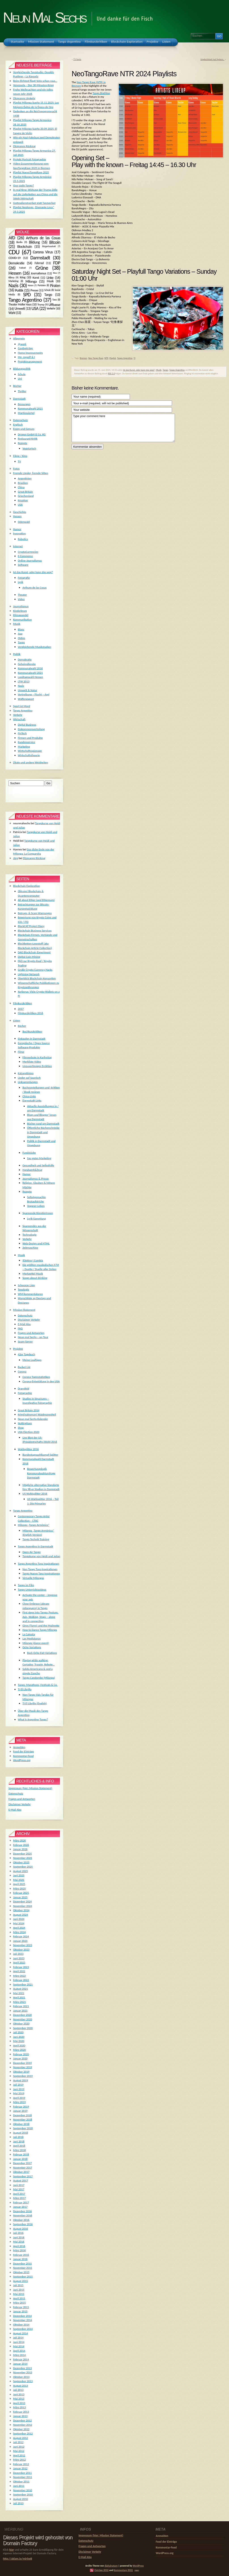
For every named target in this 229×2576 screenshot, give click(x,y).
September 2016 (23, 2224)
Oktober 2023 (21, 1949)
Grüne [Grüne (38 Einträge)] (47, 268)
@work (22, 344)
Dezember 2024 (22, 1901)
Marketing (24, 746)
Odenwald (24, 521)
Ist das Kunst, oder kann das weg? (139, 370)
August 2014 (20, 2333)
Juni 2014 (18, 2342)
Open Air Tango (31, 1552)
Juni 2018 (18, 2141)
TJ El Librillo (25, 1689)
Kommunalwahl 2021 (30, 408)
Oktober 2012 (21, 2429)
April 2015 (19, 2298)
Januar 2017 (20, 2206)
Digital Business (27, 724)
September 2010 (23, 2494)
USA (20, 504)
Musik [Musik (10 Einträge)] (53, 281)
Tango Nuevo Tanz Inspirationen (41, 1573)
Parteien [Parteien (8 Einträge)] (43, 285)
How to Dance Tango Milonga (39, 1629)
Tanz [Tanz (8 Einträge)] (56, 299)
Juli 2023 (18, 1953)
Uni (20, 378)
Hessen (17, 516)
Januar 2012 (20, 2468)
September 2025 (23, 1866)
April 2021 (19, 1997)
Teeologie (23, 1289)
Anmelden (19, 1747)
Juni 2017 (18, 2185)
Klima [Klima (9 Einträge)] (13, 277)
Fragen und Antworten (31, 1333)
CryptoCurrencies (28, 551)
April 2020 (19, 2045)
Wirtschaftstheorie (29, 755)
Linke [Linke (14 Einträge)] (53, 277)
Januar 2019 (20, 2110)
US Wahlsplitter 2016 (34, 1493)
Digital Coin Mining (29, 956)
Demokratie (25, 659)
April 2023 (19, 1962)
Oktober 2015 (21, 2272)
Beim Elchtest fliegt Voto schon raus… (35, 81)
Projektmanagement (30, 361)
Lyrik (20, 582)
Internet (18, 546)
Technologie (29, 1234)
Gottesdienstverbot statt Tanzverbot (34, 203)
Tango (165, 370)
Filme (21, 1051)
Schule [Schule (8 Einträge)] (49, 290)
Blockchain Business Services (35, 930)
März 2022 (19, 1975)
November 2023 (22, 1945)
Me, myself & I (26, 357)
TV (19, 461)
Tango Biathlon (101, 93)
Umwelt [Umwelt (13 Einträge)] (23, 308)
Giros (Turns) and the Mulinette (40, 1625)
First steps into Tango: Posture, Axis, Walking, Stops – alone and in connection (40, 1617)
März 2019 (19, 2102)
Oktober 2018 (21, 2124)
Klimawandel (20, 615)
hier (11, 2549)
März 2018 (19, 2150)
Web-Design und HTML (35, 1243)
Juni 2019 (18, 2089)
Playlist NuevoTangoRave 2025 (31, 172)
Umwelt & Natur (27, 690)
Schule (22, 374)
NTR (106, 358)
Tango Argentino (125, 358)
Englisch (18, 424)
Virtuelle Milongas (33, 1578)
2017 (21, 1008)
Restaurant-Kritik (28, 438)
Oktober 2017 (21, 2172)
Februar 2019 (21, 2106)
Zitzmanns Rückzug (24, 146)
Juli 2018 (18, 2137)
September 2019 (23, 2076)
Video (21, 599)
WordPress (138, 2565)
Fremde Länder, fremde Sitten (30, 473)
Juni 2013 (18, 2394)
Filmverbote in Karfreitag (37, 1057)
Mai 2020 (18, 2041)
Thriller (22, 391)
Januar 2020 (20, 2058)
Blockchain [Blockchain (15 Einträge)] (28, 246)
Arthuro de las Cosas (34, 587)
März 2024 (19, 1932)
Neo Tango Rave (95, 358)
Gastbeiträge (25, 348)
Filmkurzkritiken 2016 (30, 1013)
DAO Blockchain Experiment (34, 952)
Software (23, 564)
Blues (21, 629)
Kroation (23, 500)
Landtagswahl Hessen (30, 677)
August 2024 (20, 1914)
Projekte (18, 1348)
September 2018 (23, 2128)
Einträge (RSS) (101, 2570)
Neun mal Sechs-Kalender (33, 1419)
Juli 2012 (18, 2442)
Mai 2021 (18, 1993)
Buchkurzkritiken (32, 1031)
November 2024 (22, 1906)
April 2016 (19, 2246)
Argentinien (25, 478)
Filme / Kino (20, 456)
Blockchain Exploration (26, 886)
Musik (159, 370)
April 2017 (19, 2193)
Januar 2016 (20, 2259)
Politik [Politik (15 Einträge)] (22, 290)
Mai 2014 (18, 2346)
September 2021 (23, 1984)
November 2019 (22, 2067)
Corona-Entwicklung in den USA (40, 1381)
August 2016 (20, 2228)
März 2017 (19, 2198)
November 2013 (22, 2372)
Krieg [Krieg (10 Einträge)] (25, 277)
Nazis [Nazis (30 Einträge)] (17, 285)
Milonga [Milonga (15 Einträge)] (35, 281)
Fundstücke (29, 1152)
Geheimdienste (27, 664)
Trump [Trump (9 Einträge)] (42, 304)
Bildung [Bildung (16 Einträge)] (38, 242)
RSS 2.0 (111, 373)
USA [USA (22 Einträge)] (39, 308)
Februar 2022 (21, 1980)
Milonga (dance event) (35, 1643)
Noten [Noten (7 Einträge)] (32, 285)
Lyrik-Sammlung (36, 1218)
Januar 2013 (20, 2416)
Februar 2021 (21, 2006)
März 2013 (19, 2407)
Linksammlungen (28, 1082)
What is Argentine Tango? (33, 1719)
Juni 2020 (18, 2036)
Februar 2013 (21, 2411)
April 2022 (19, 1971)
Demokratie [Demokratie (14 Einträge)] (20, 263)
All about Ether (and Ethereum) (36, 900)
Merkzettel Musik (32, 1273)
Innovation (19, 533)
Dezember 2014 (22, 2316)
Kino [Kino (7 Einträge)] (56, 272)
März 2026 (19, 1840)
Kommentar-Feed (23, 1756)
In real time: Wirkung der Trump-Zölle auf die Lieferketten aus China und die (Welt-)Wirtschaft (35, 194)
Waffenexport (26, 699)
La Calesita (28, 1634)
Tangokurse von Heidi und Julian (41, 1556)
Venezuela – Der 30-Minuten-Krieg (33, 85)
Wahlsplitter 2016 (28, 1449)
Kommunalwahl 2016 (30, 668)
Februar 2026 (21, 1845)
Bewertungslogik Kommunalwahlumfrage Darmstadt (41, 1473)
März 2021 (19, 2002)
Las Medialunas (31, 1638)
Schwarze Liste (26, 1285)
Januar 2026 (20, 1849)
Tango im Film (26, 1585)
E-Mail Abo (24, 1324)
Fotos (16, 468)
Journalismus (21, 606)
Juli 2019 (18, 2084)
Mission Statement (24, 1309)
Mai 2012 (18, 2451)
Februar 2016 (21, 2254)
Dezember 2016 (22, 2211)
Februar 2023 (21, 1967)
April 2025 (19, 1884)
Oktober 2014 (21, 2324)
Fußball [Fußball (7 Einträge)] (25, 267)
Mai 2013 (18, 2398)
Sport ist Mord (21, 706)
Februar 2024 (21, 1936)
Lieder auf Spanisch (29, 1077)
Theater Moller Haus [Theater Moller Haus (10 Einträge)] (22, 304)
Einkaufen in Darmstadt (31, 1038)
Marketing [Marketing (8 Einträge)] (15, 281)
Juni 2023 (18, 1958)
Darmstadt (19, 398)
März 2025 (19, 1888)
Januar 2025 (20, 1897)
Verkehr (17, 714)
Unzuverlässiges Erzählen (37, 1066)
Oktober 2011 (21, 2481)
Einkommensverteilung (31, 729)
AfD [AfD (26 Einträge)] (16, 238)
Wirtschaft (19, 719)
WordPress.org (21, 1760)
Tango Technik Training (35, 1539)
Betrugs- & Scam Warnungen (35, 913)
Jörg (15, 858)
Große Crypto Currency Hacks (35, 969)
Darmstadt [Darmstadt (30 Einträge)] (45, 258)
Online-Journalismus (30, 560)
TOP (137, 2570)
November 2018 (22, 2119)
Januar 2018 (20, 2159)
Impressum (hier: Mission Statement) (30, 1788)
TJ (134, 358)
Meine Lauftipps (31, 1360)
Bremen (83, 358)
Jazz (20, 633)
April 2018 (19, 2145)
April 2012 (19, 2455)
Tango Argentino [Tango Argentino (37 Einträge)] (29, 300)
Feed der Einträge (23, 1751)
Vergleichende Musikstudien (34, 646)
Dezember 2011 (22, 2472)
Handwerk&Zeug (32, 1169)
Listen (16, 1020)
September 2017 (23, 2176)
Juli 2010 (18, 2503)
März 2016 (19, 2250)
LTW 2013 (24, 681)
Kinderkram (20, 610)
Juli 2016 (18, 2233)
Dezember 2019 (22, 2063)
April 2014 (19, 2350)
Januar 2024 (20, 1941)
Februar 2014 (21, 2359)
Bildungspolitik (22, 368)
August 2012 (20, 2438)
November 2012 (22, 2424)
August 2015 (20, 2281)
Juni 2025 (18, 1875)
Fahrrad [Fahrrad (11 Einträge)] (43, 263)
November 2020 (22, 2019)
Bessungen (24, 404)
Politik (16, 654)
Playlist (112, 358)
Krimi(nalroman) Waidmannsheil (37, 1414)
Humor (17, 529)
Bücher (17, 386)
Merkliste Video (31, 1061)
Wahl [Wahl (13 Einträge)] (14, 313)
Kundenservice (26, 742)
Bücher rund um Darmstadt (43, 1123)
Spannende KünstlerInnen (37, 1213)
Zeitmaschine (30, 1247)
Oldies (21, 638)
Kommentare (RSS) (123, 2570)
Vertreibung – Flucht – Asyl (33, 694)
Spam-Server (25, 1341)
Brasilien (23, 483)
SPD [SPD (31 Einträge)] (32, 294)
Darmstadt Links (31, 1100)
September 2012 (23, 2433)
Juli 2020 (18, 2032)
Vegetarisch (29, 448)
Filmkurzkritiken (22, 1003)
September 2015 (23, 2276)
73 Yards (77, 59)
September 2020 (23, 2028)
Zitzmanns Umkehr (24, 98)
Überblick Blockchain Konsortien (37, 978)
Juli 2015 (18, 2285)
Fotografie (24, 577)
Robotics (23, 539)
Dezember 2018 (22, 2115)
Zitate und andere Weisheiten (30, 762)
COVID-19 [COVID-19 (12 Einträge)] (18, 258)
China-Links (29, 1096)
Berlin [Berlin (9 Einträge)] (21, 242)
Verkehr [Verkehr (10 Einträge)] (53, 309)
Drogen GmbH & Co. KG (32, 434)
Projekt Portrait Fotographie (29, 159)
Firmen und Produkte (30, 737)
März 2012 (19, 2459)
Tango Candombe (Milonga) (38, 1677)
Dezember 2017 (22, 2163)
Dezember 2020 (22, 2015)
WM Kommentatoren (30, 1294)
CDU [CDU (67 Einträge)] (19, 252)
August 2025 (20, 1871)
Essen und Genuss (23, 428)
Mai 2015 (18, 2294)
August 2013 (20, 2385)
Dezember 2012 (22, 2420)
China (21, 487)
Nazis (21, 685)
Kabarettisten (26, 1073)
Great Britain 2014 (29, 1410)
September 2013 (23, 2381)
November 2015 (22, 2267)
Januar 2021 (20, 2010)
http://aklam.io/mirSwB (17, 2558)
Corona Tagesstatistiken (36, 1377)
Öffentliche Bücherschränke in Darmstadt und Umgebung (43, 1132)
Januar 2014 (20, 2363)
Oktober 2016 (21, 2220)
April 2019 (19, 2097)
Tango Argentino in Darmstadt (35, 1546)
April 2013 (19, 2403)
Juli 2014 (18, 2337)
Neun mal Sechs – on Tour (33, 1337)
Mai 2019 (18, 2093)
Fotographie (25, 1393)
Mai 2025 (18, 1879)
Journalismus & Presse (35, 1178)
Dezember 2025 (22, 1853)
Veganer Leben (36, 1206)
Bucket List (24, 1367)
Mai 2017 (18, 2189)
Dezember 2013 (22, 2368)
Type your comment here (123, 428)
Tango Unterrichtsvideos (32, 1589)
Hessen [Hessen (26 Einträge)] (19, 273)
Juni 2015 (18, 2289)
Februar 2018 (21, 2154)
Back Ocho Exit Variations (42, 1652)
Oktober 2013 (21, 2377)
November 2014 (22, 2320)
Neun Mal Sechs (44, 17)
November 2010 (22, 2490)
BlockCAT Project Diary (31, 926)
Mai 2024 (18, 1923)
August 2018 (20, 2132)
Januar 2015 (20, 2311)
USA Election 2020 (28, 1432)
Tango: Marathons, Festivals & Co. (38, 1684)
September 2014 (23, 2328)
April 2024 (19, 1927)
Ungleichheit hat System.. (212, 59)
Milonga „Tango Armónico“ (33, 1525)
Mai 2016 (18, 2241)
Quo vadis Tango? (23, 185)
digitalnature (111, 2565)
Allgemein (19, 338)
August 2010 (20, 2499)
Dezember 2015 (22, 2263)
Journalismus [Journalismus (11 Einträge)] (41, 273)
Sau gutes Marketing (39, 1158)
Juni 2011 (18, 2485)
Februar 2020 (21, 2054)
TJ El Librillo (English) (34, 1703)
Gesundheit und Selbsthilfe (38, 1165)
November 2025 (22, 1858)
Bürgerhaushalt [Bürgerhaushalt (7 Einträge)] (51, 246)
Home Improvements (30, 352)
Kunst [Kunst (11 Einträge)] (38, 277)
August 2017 (20, 2180)
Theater (22, 594)
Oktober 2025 (21, 1862)
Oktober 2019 (21, 2071)
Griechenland (26, 496)
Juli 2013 (18, 2390)
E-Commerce (25, 556)
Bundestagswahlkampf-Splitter (40, 1454)
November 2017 (22, 2167)
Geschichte (19, 512)
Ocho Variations (31, 1647)
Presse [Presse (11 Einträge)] (36, 290)
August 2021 (20, 1988)
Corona (22, 1371)
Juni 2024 (18, 1919)
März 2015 (19, 2302)
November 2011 (22, 2477)
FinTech (22, 733)
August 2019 (20, 2080)
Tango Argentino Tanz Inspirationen (38, 1563)
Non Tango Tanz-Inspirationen (39, 1569)
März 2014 (19, 2355)
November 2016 (22, 2215)
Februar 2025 (21, 1892)
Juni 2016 (18, 2237)
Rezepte (22, 443)
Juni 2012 (18, 2446)
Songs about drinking (34, 1278)
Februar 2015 (21, 2307)
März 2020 (19, 2049)
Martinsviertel (26, 413)
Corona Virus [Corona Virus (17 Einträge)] (46, 252)
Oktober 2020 (21, 2023)
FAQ (20, 1328)
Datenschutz (20, 420)
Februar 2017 (21, 2202)
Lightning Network (29, 974)
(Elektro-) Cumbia (32, 1260)
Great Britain (25, 491)
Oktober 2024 (21, 1910)
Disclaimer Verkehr (29, 1319)
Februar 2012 (21, 2464)
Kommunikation (22, 619)
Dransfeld (23, 1388)
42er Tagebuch (26, 1354)
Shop (21, 1427)
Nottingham (25, 1423)
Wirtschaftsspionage (30, 750)
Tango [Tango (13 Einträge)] (52, 294)
